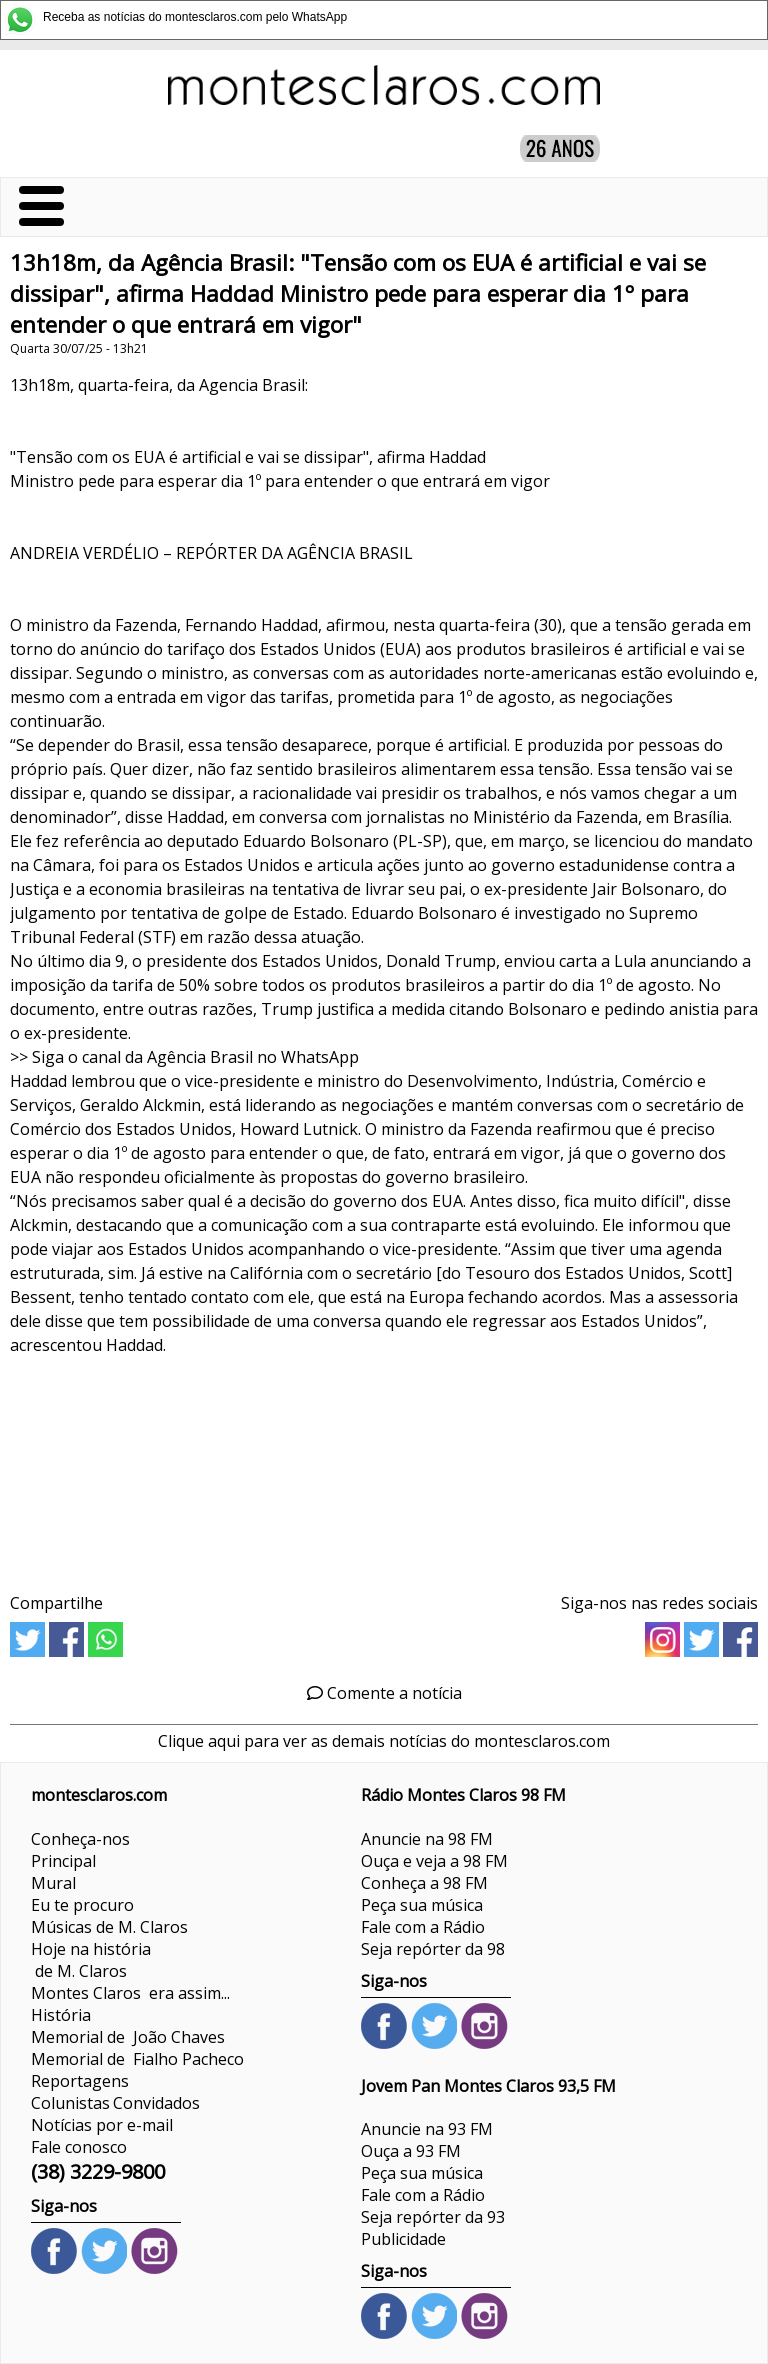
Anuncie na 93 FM (427, 2129)
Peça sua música (422, 1905)
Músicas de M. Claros (109, 1927)
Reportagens (80, 2081)
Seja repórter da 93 (433, 2217)
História (61, 2015)
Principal (63, 1861)
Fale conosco (79, 2147)
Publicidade (403, 2239)
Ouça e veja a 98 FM (434, 1861)
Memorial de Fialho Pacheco (137, 2059)
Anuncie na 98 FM (427, 1839)
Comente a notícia (384, 1693)
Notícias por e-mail (102, 2125)
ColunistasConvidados (115, 2103)
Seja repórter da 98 (433, 1949)
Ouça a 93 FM (411, 2151)
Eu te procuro (82, 1905)
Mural (53, 1883)
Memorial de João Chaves (128, 2037)
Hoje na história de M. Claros (91, 1960)
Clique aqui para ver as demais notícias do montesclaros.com (384, 1741)
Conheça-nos (80, 1839)
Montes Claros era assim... (130, 1993)
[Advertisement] (384, 1467)
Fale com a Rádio (423, 1927)
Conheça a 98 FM (424, 1883)
